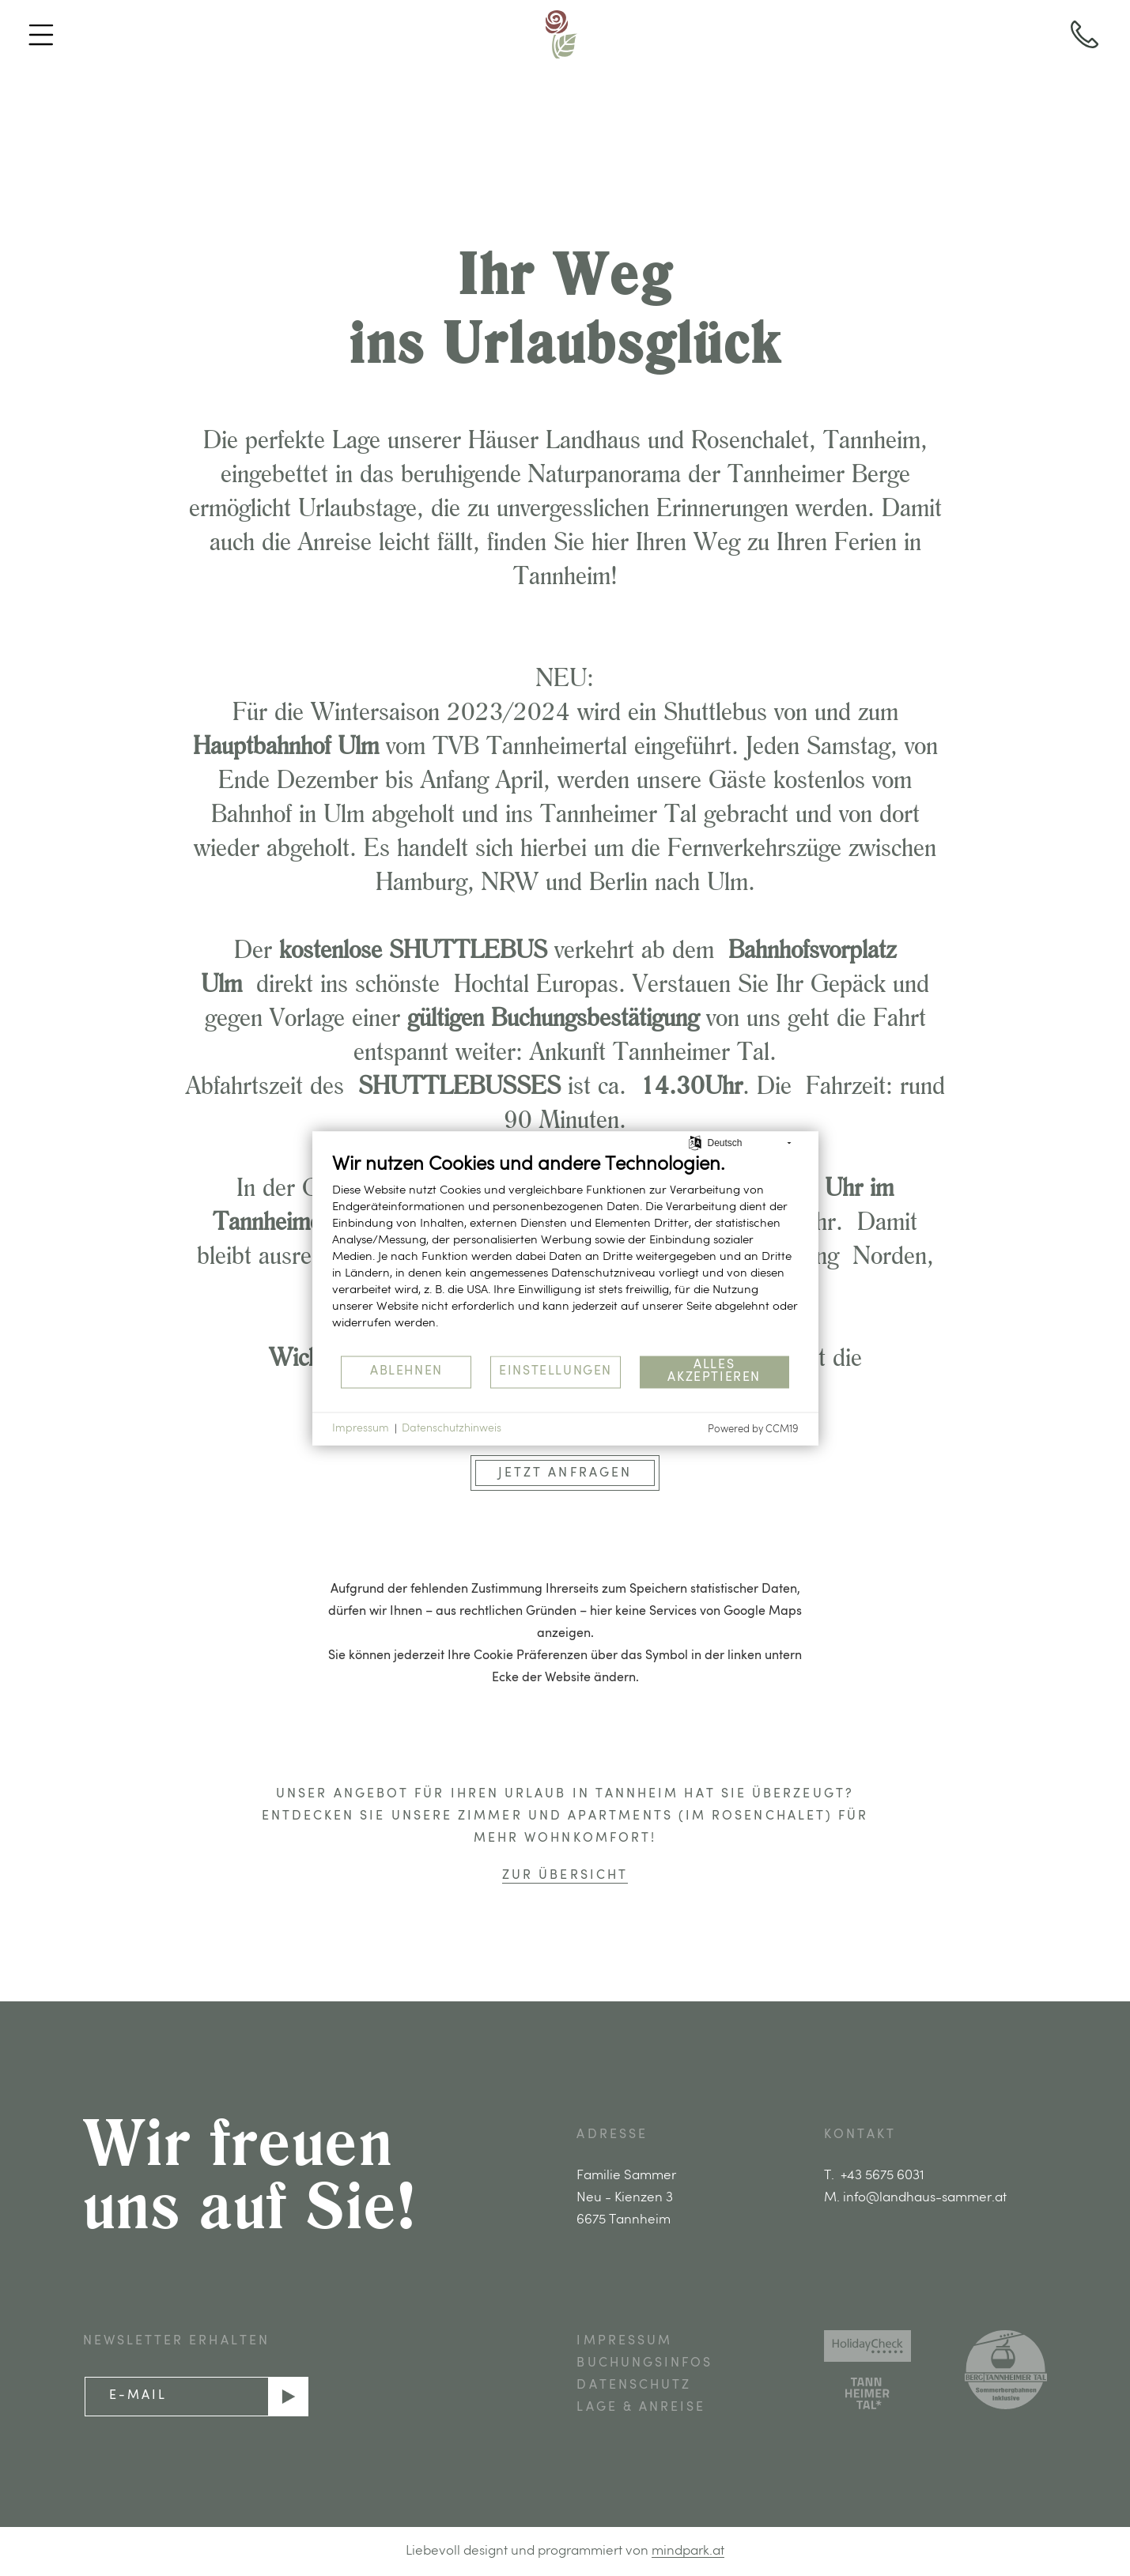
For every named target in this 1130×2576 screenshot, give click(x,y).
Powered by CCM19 (753, 1429)
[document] (565, 1253)
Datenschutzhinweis (451, 1428)
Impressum (360, 1428)
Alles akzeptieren (714, 1371)
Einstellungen (555, 1371)
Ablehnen (406, 1371)
